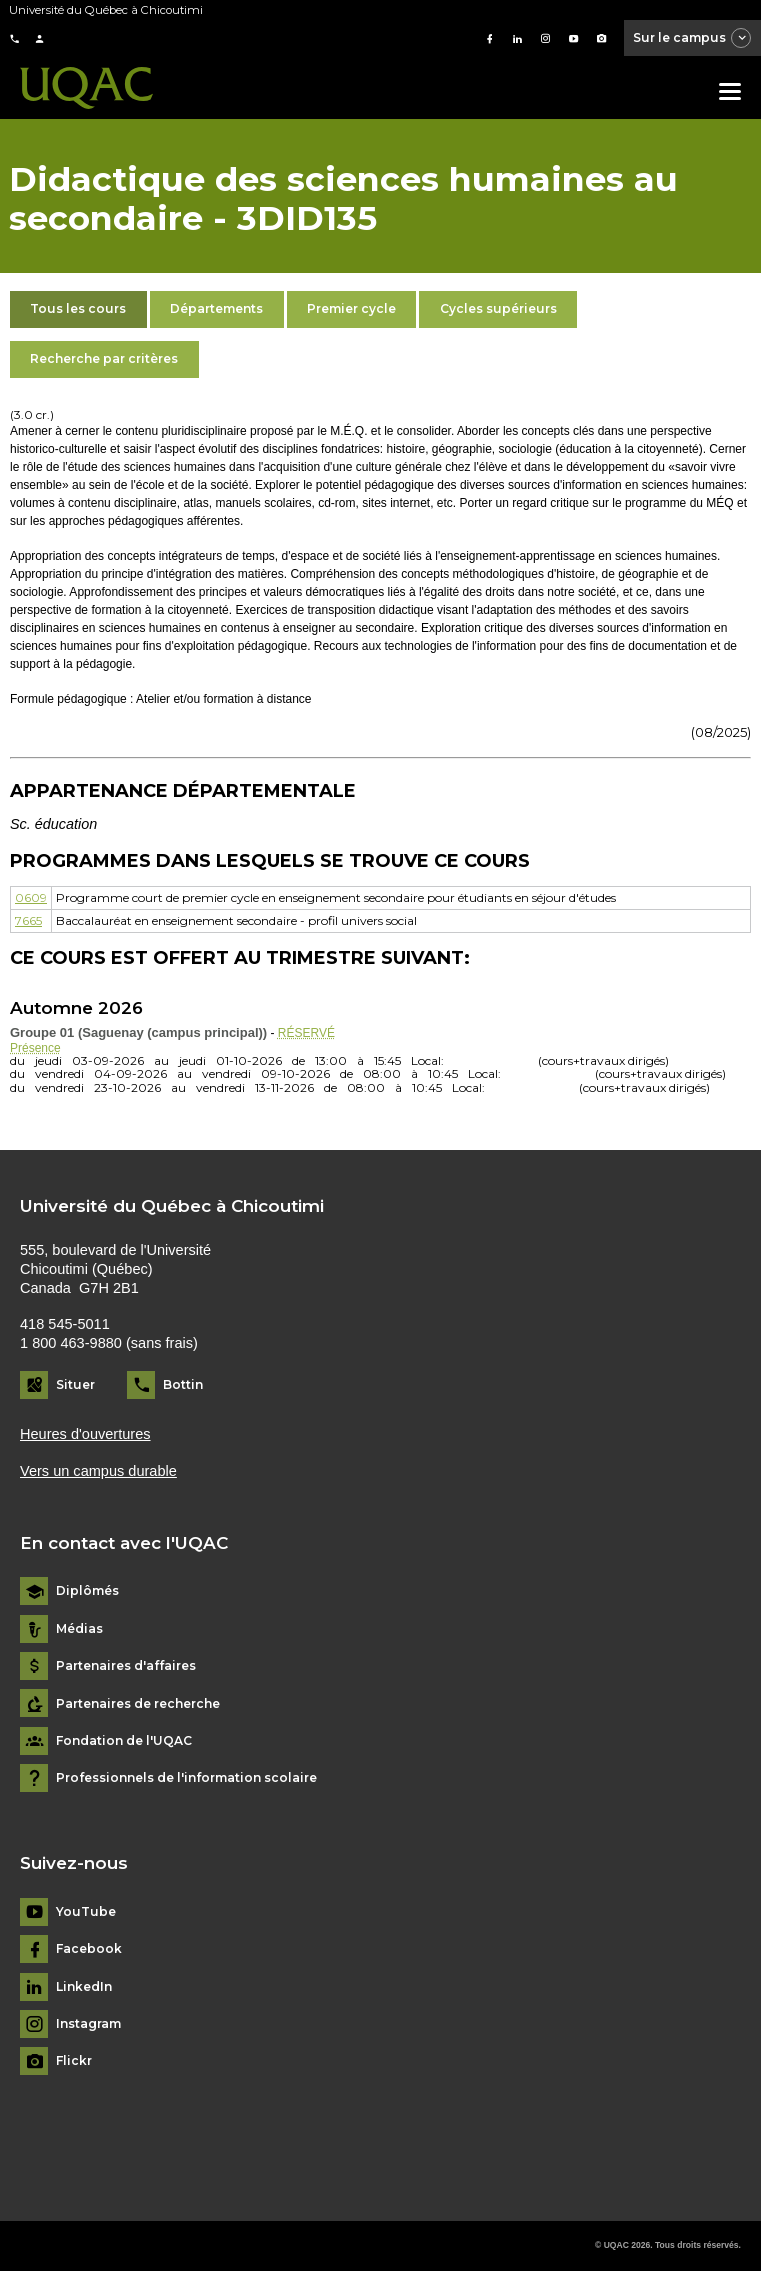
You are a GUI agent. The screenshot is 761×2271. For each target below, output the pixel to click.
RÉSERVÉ (306, 1033)
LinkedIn (84, 1987)
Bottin (183, 1384)
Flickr (74, 2061)
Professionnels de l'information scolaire (186, 1778)
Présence (35, 1048)
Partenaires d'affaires (126, 1666)
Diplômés (87, 1591)
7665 (28, 920)
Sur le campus (693, 39)
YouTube (86, 1912)
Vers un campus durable (98, 1471)
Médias (79, 1629)
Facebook (89, 1949)
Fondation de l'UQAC (124, 1741)
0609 (31, 897)
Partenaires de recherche (138, 1704)
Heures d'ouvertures (85, 1434)
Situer (75, 1384)
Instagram (88, 2024)
